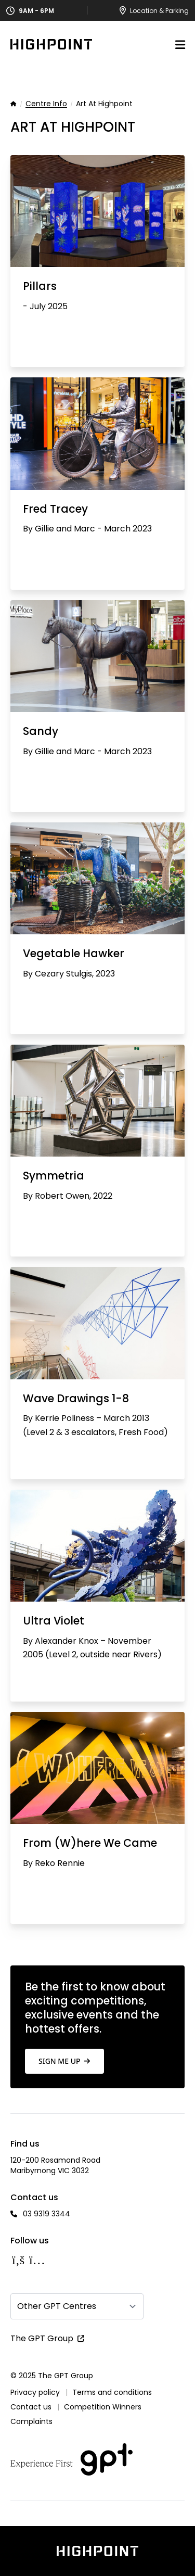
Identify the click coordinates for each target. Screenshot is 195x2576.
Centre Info (46, 104)
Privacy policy (35, 2392)
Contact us (30, 2407)
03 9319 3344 (46, 2214)
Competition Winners (102, 2407)
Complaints (31, 2421)
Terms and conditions (112, 2392)
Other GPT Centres (56, 2306)
